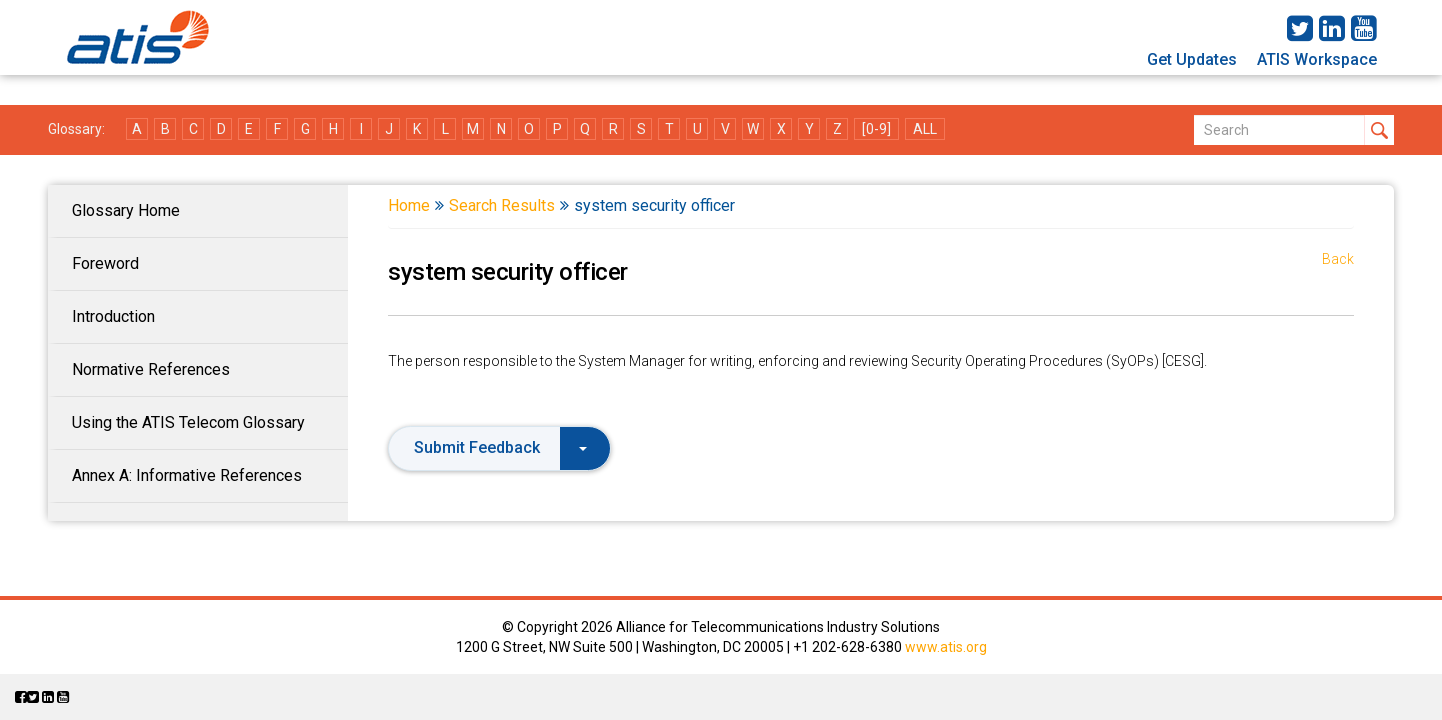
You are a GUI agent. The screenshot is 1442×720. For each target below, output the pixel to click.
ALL (925, 129)
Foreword (105, 263)
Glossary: (76, 129)
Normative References (151, 369)
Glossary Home (126, 210)
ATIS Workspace (1317, 59)
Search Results (502, 205)
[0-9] (876, 129)
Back (1338, 259)
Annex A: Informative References (187, 475)
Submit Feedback (500, 447)
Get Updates (1192, 59)
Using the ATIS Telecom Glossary (188, 422)
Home (409, 205)
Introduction (113, 316)
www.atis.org (946, 647)
